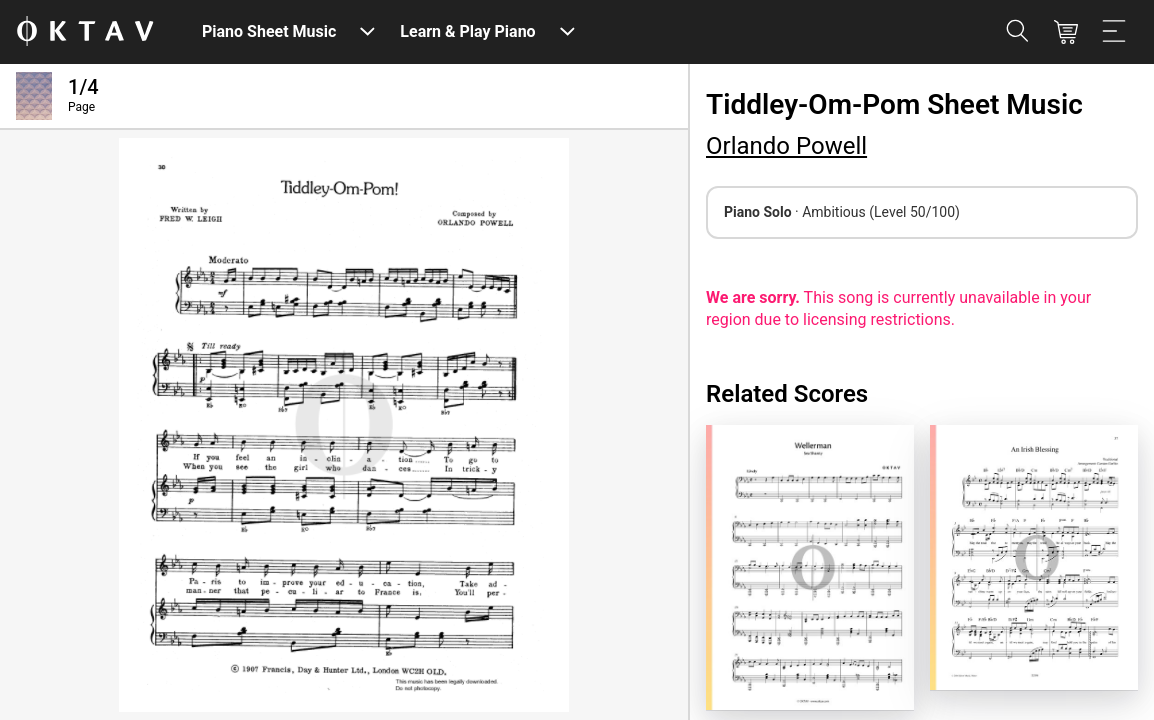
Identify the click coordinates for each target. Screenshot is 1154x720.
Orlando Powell (786, 146)
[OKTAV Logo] (85, 32)
